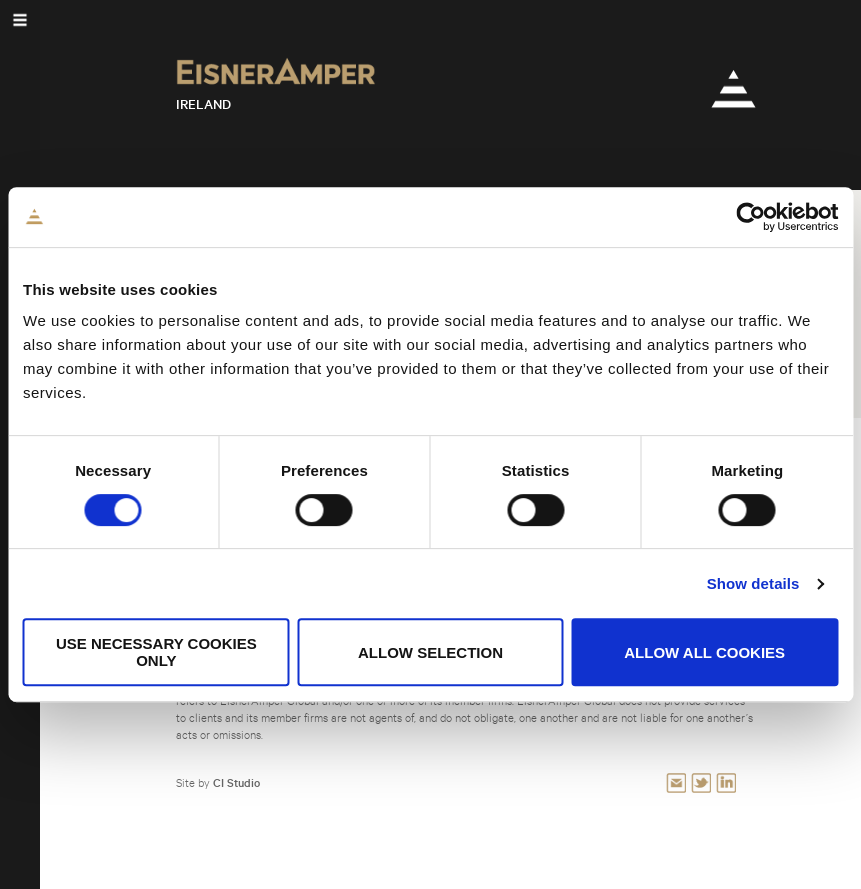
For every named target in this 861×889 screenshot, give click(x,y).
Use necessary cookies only (156, 652)
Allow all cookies (704, 652)
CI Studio (236, 782)
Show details (753, 583)
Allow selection (430, 652)
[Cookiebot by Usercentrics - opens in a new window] (750, 217)
